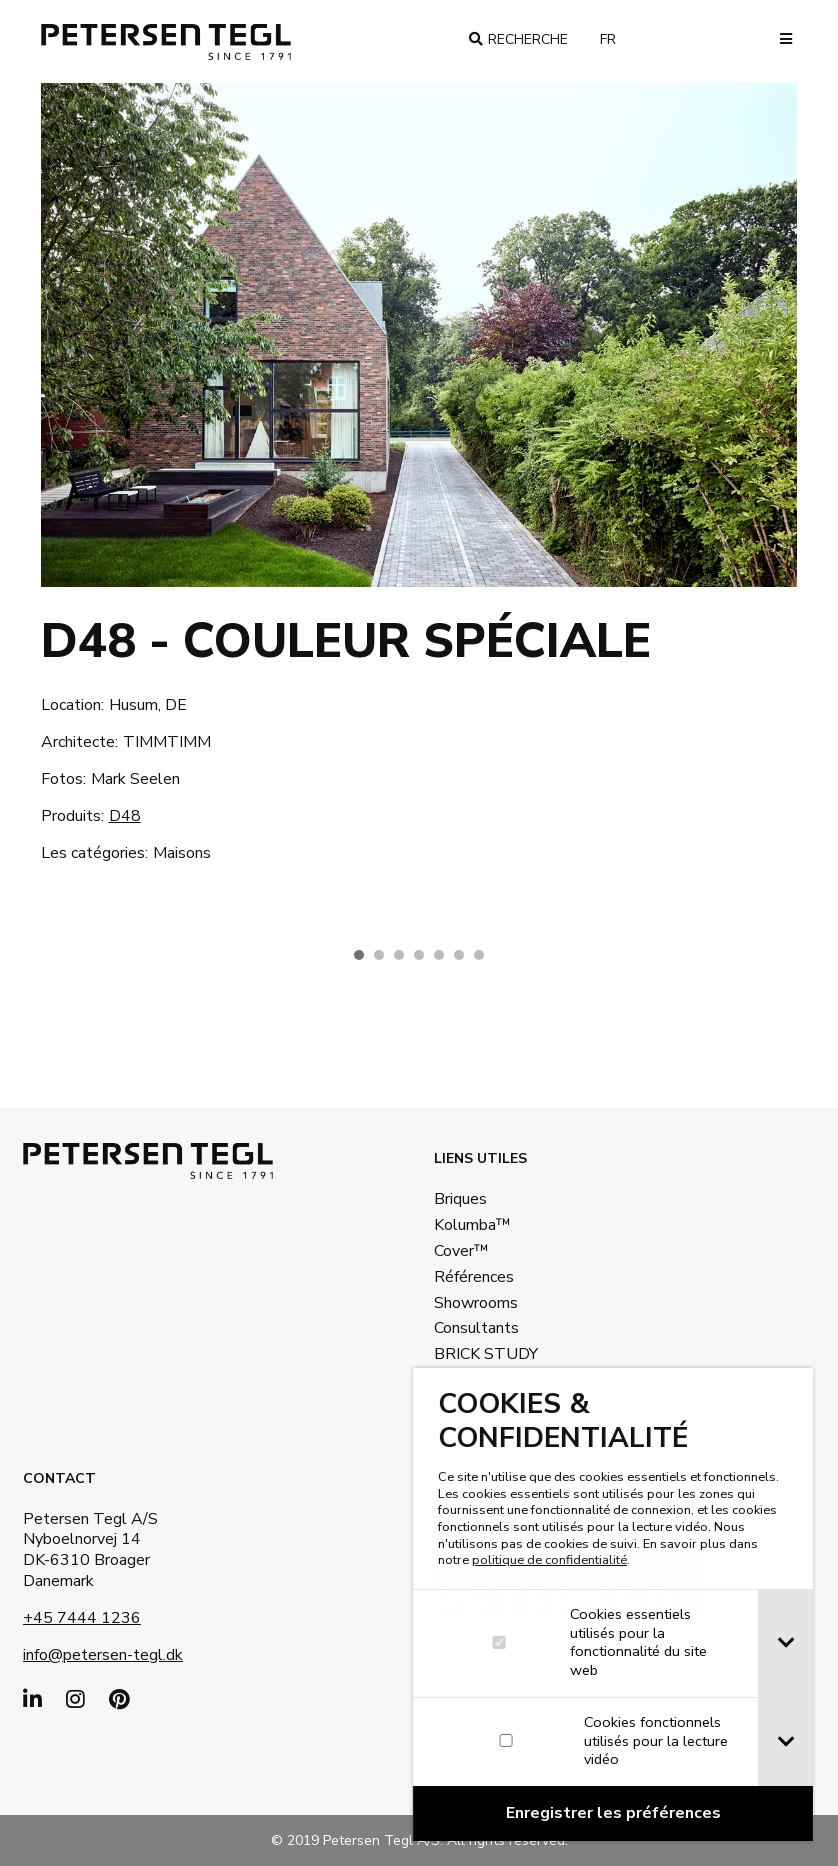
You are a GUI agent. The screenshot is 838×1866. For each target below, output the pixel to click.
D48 (125, 816)
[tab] (787, 1643)
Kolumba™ (472, 1225)
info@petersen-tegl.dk (103, 1655)
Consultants (476, 1328)
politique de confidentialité (551, 1560)
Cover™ (461, 1251)
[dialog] (615, 1604)
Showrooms (476, 1303)
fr (616, 39)
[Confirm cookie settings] (615, 1813)
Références (474, 1277)
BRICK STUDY (486, 1354)
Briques (460, 1199)
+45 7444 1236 (82, 1618)
